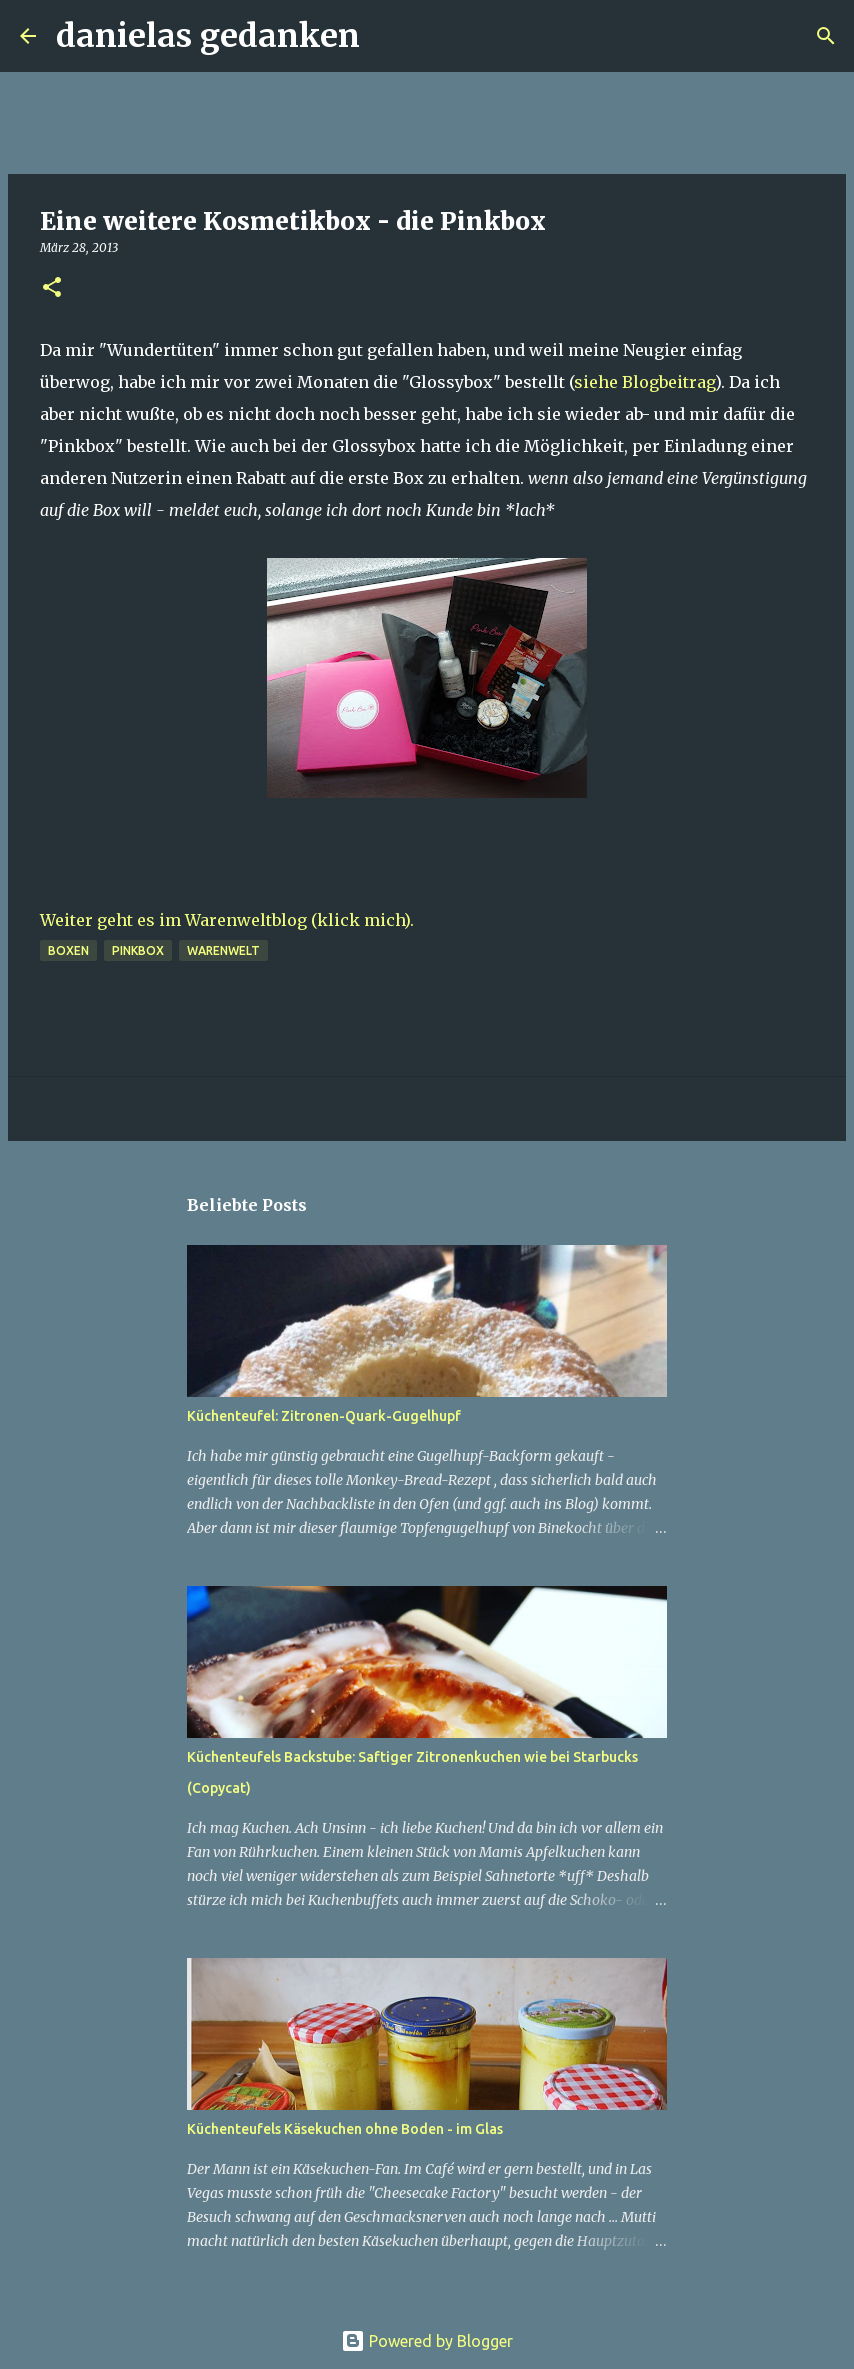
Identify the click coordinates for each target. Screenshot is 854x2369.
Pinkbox (138, 950)
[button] (52, 288)
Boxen (68, 950)
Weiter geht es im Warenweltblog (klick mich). (227, 920)
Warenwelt (223, 950)
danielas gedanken (208, 36)
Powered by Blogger (427, 2341)
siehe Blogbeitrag (644, 382)
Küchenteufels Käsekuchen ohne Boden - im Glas (345, 2129)
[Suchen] (388, 36)
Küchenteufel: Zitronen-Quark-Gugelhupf (324, 1416)
